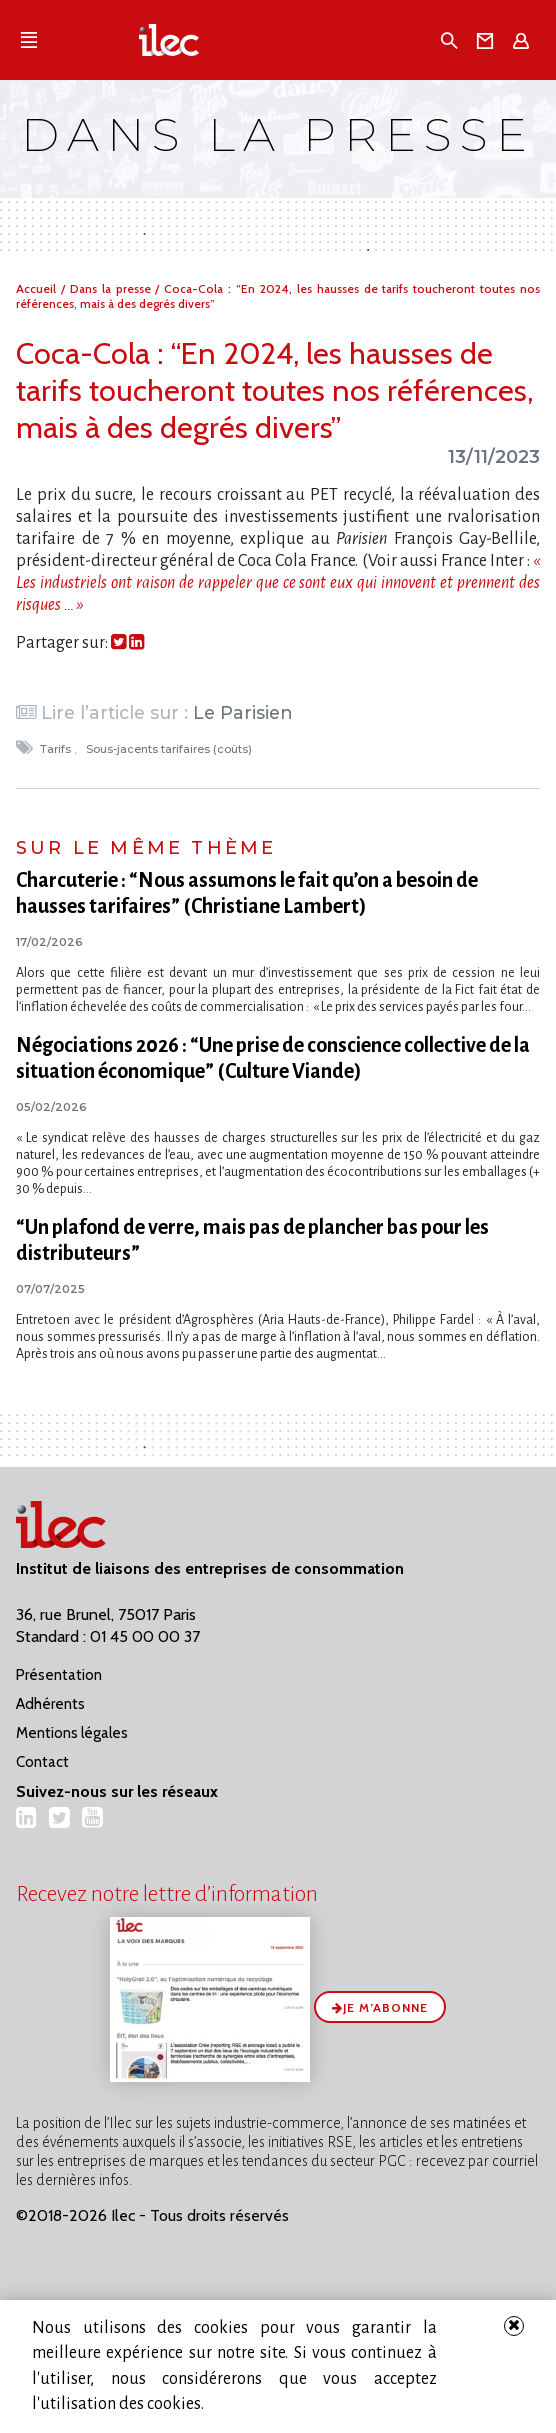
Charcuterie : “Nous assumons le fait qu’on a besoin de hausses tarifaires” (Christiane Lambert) (247, 893)
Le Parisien (243, 712)
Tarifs (57, 749)
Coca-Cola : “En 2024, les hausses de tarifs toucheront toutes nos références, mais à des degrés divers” (274, 390)
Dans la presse (113, 288)
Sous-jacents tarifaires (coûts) (170, 749)
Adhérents (50, 1704)
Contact (42, 1762)
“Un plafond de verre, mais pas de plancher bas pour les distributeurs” (252, 1240)
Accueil (38, 288)
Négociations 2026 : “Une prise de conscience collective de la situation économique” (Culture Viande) (273, 1058)
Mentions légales (72, 1733)
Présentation (59, 1675)
